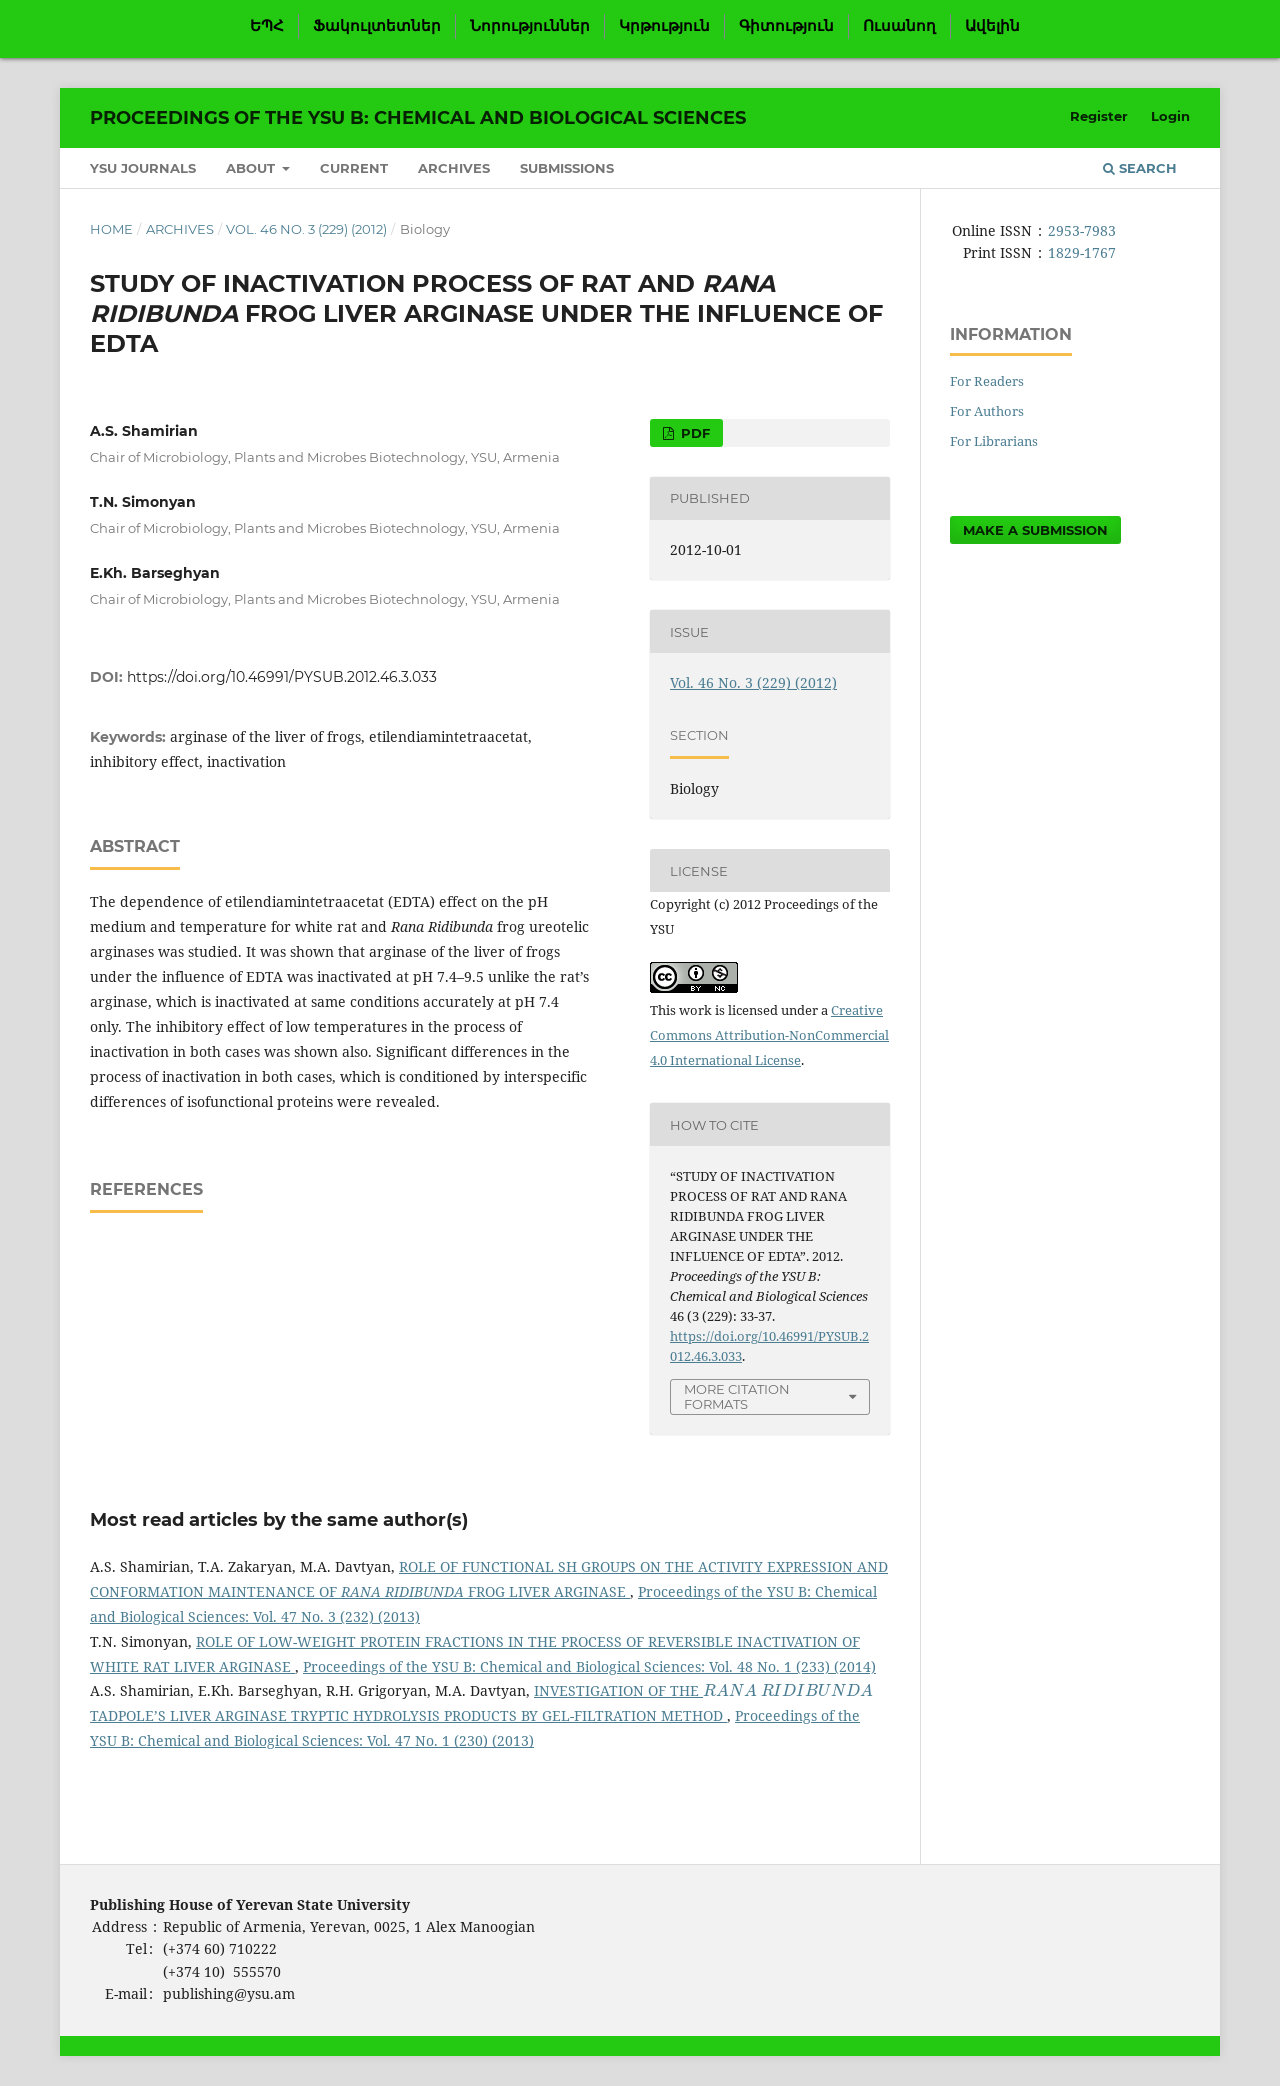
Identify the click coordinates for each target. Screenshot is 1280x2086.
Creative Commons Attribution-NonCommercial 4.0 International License (769, 1035)
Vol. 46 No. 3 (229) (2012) (306, 229)
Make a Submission (1035, 530)
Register (1099, 116)
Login (1170, 116)
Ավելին (992, 26)
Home (111, 229)
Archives (454, 168)
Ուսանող (899, 26)
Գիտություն (786, 26)
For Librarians (994, 441)
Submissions (567, 168)
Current (354, 168)
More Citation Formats (737, 1396)
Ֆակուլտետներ (377, 26)
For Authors (987, 411)
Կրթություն (664, 26)
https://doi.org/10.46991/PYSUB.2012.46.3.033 (282, 677)
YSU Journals (143, 168)
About (252, 168)
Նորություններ (530, 26)
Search (1140, 168)
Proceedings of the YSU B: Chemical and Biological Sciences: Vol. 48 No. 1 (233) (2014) (589, 1666)
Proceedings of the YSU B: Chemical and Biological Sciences (418, 118)
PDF (693, 433)
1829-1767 (1082, 252)
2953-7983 (1082, 230)
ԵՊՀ (267, 26)
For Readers (987, 381)
